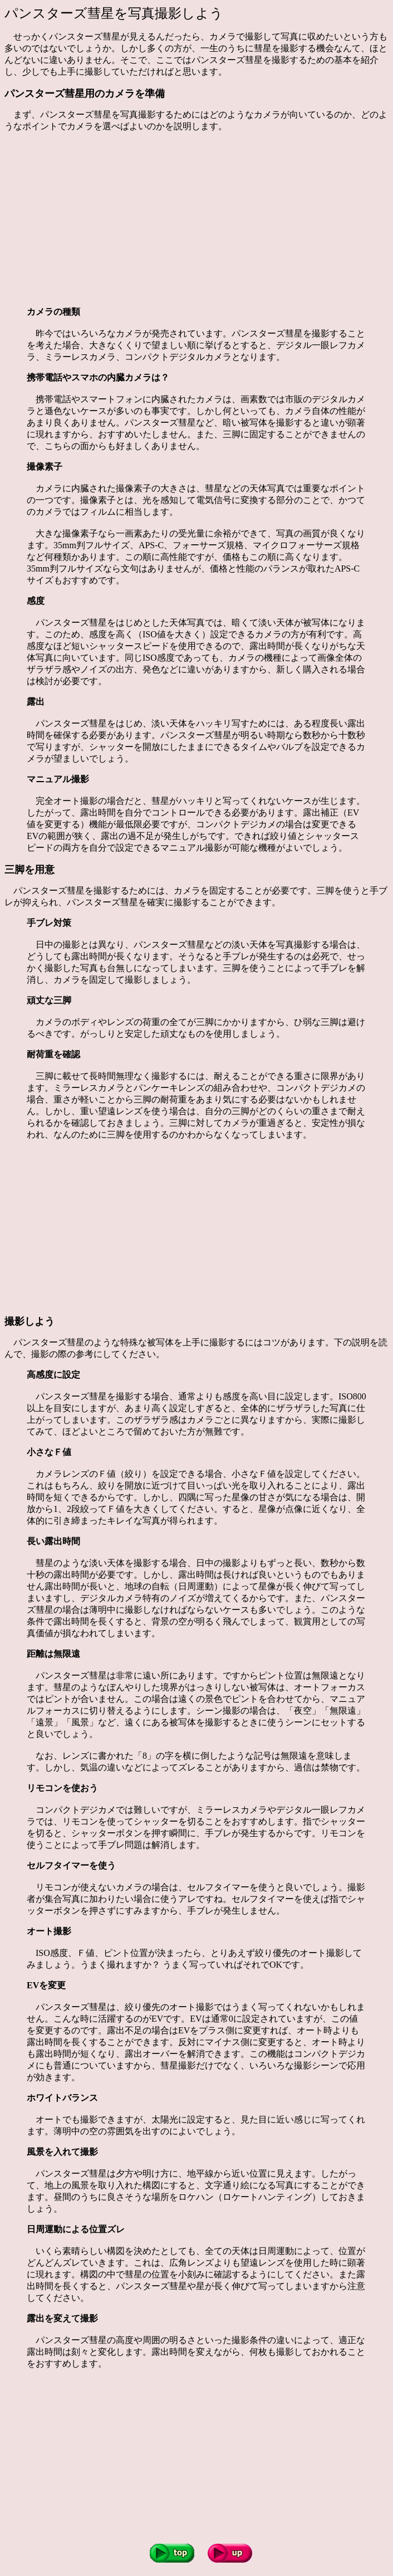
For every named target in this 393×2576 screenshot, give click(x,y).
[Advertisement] (198, 219)
